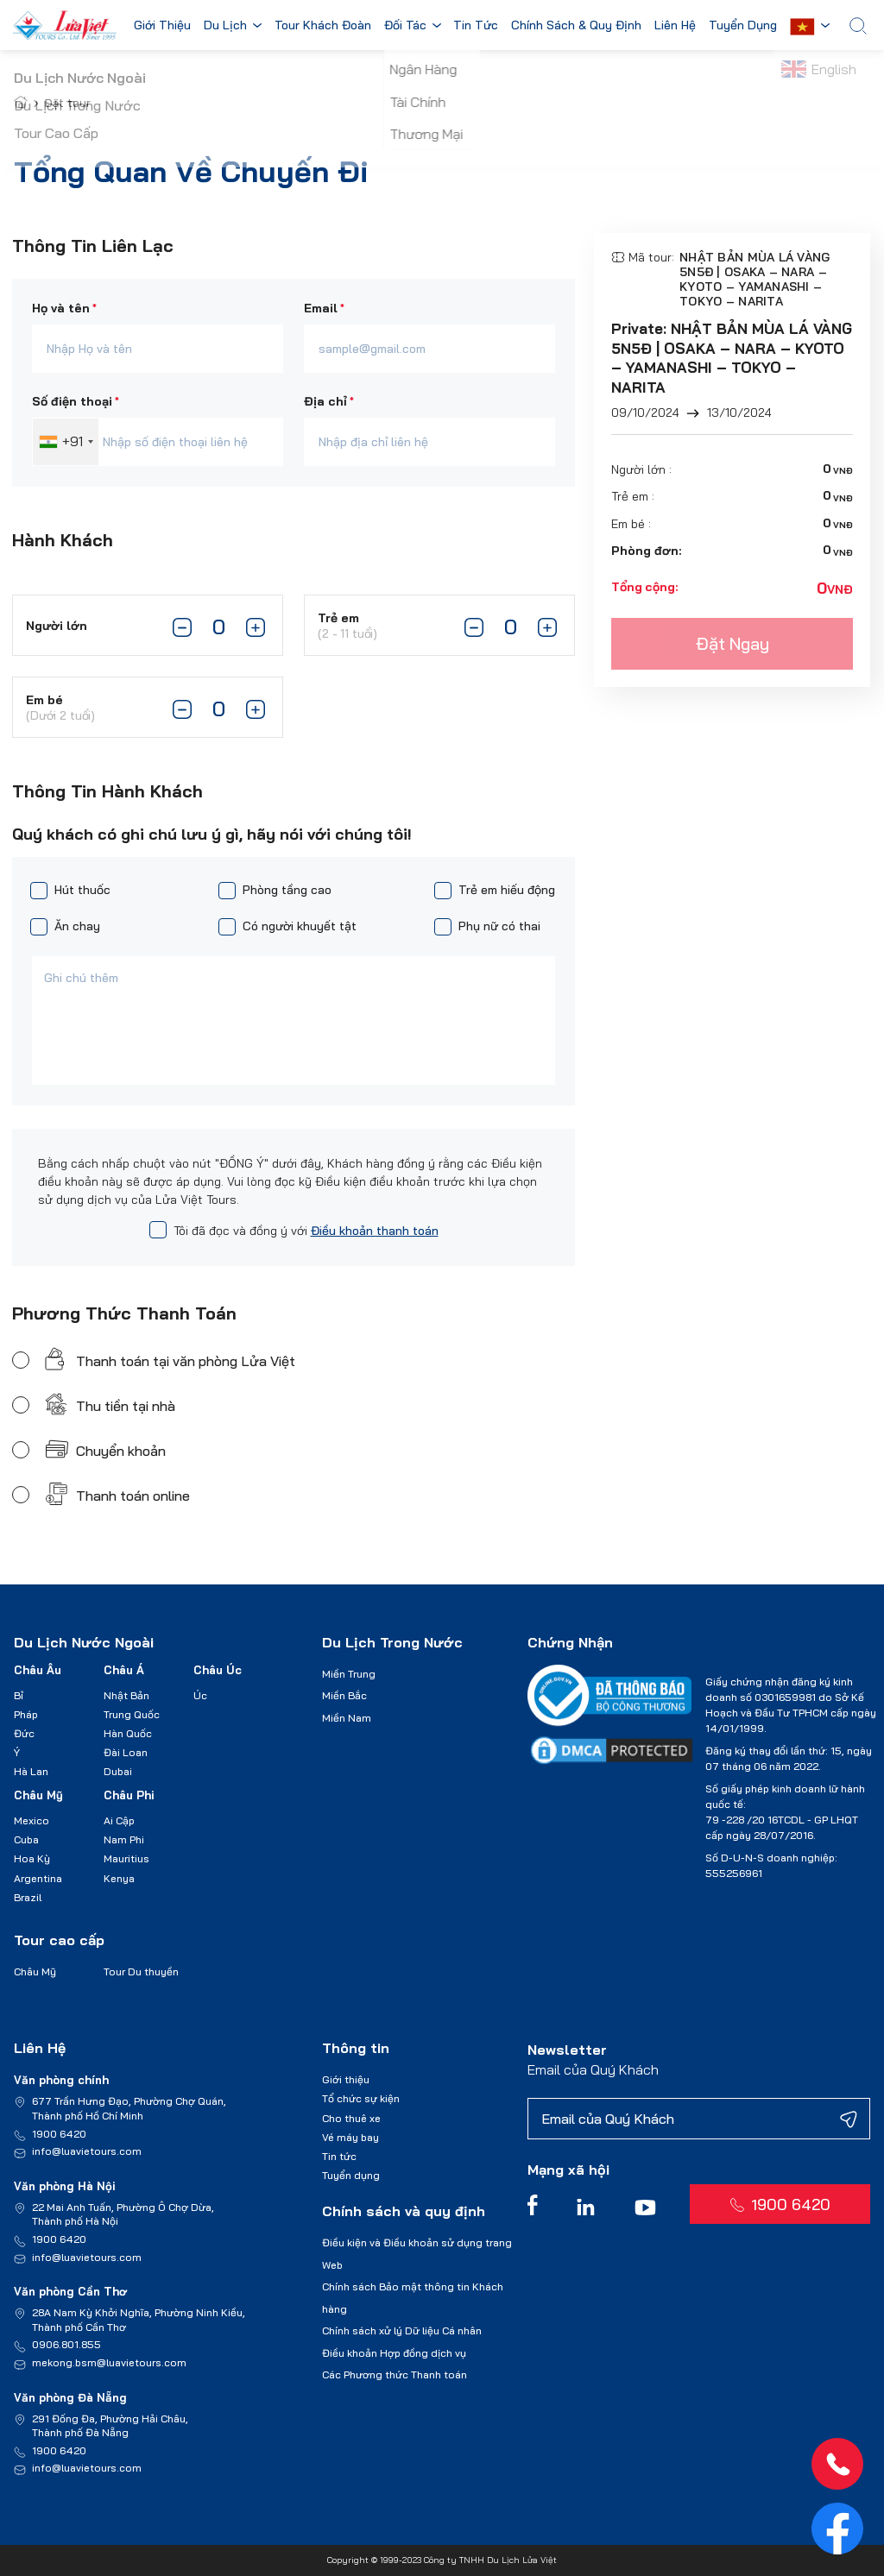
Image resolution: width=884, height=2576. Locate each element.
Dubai (118, 1771)
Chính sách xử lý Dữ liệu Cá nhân (402, 2330)
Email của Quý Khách (593, 2069)
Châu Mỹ (38, 1795)
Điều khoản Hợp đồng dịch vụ (394, 2352)
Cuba (26, 1839)
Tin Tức (479, 26)
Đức (24, 1733)
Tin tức (339, 2156)
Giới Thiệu (162, 26)
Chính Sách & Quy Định (580, 26)
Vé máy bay (350, 2137)
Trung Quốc (132, 1714)
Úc (200, 1695)
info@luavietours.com (87, 2151)
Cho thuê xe (351, 2118)
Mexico (31, 1820)
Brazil (27, 1897)
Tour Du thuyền (141, 1971)
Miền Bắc (344, 1695)
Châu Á (124, 1670)
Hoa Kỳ (32, 1858)
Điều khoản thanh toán (375, 1230)
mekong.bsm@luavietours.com (109, 2362)
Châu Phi (129, 1795)
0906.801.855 (66, 2344)
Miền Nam (346, 1717)
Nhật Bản (126, 1695)
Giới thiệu (345, 2079)
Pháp (26, 1714)
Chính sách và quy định (403, 2211)
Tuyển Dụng (748, 26)
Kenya (119, 1878)
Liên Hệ (679, 26)
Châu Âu (37, 1670)
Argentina (38, 1878)
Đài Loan (126, 1752)
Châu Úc (217, 1670)
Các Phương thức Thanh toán (394, 2374)
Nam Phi (124, 1839)
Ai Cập (119, 1820)
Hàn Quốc (128, 1733)
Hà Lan (31, 1771)
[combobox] (65, 442)
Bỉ (18, 1695)
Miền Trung (349, 1673)
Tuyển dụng (351, 2175)
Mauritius (126, 1858)
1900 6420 (59, 2133)
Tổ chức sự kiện (361, 2098)
